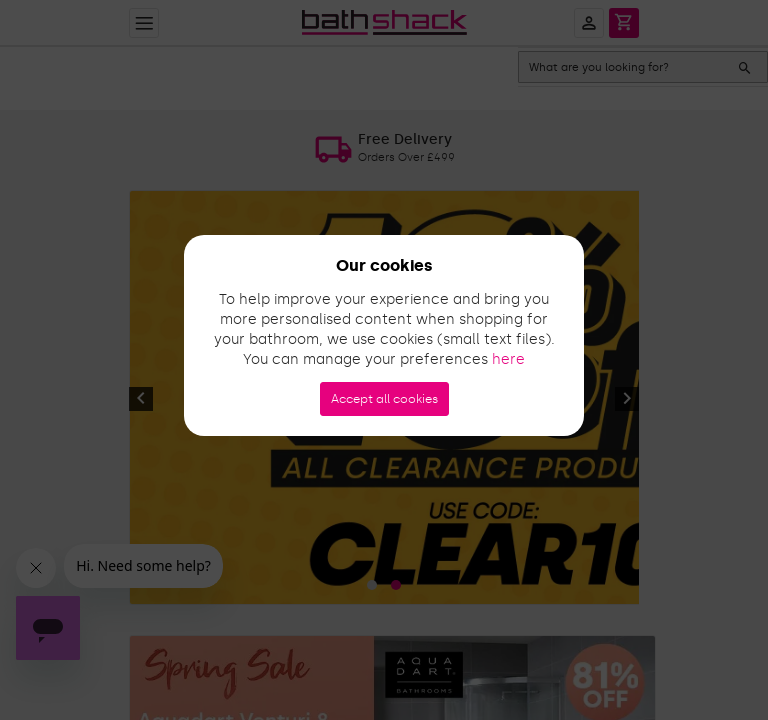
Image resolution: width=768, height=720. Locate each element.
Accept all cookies (384, 399)
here (508, 359)
